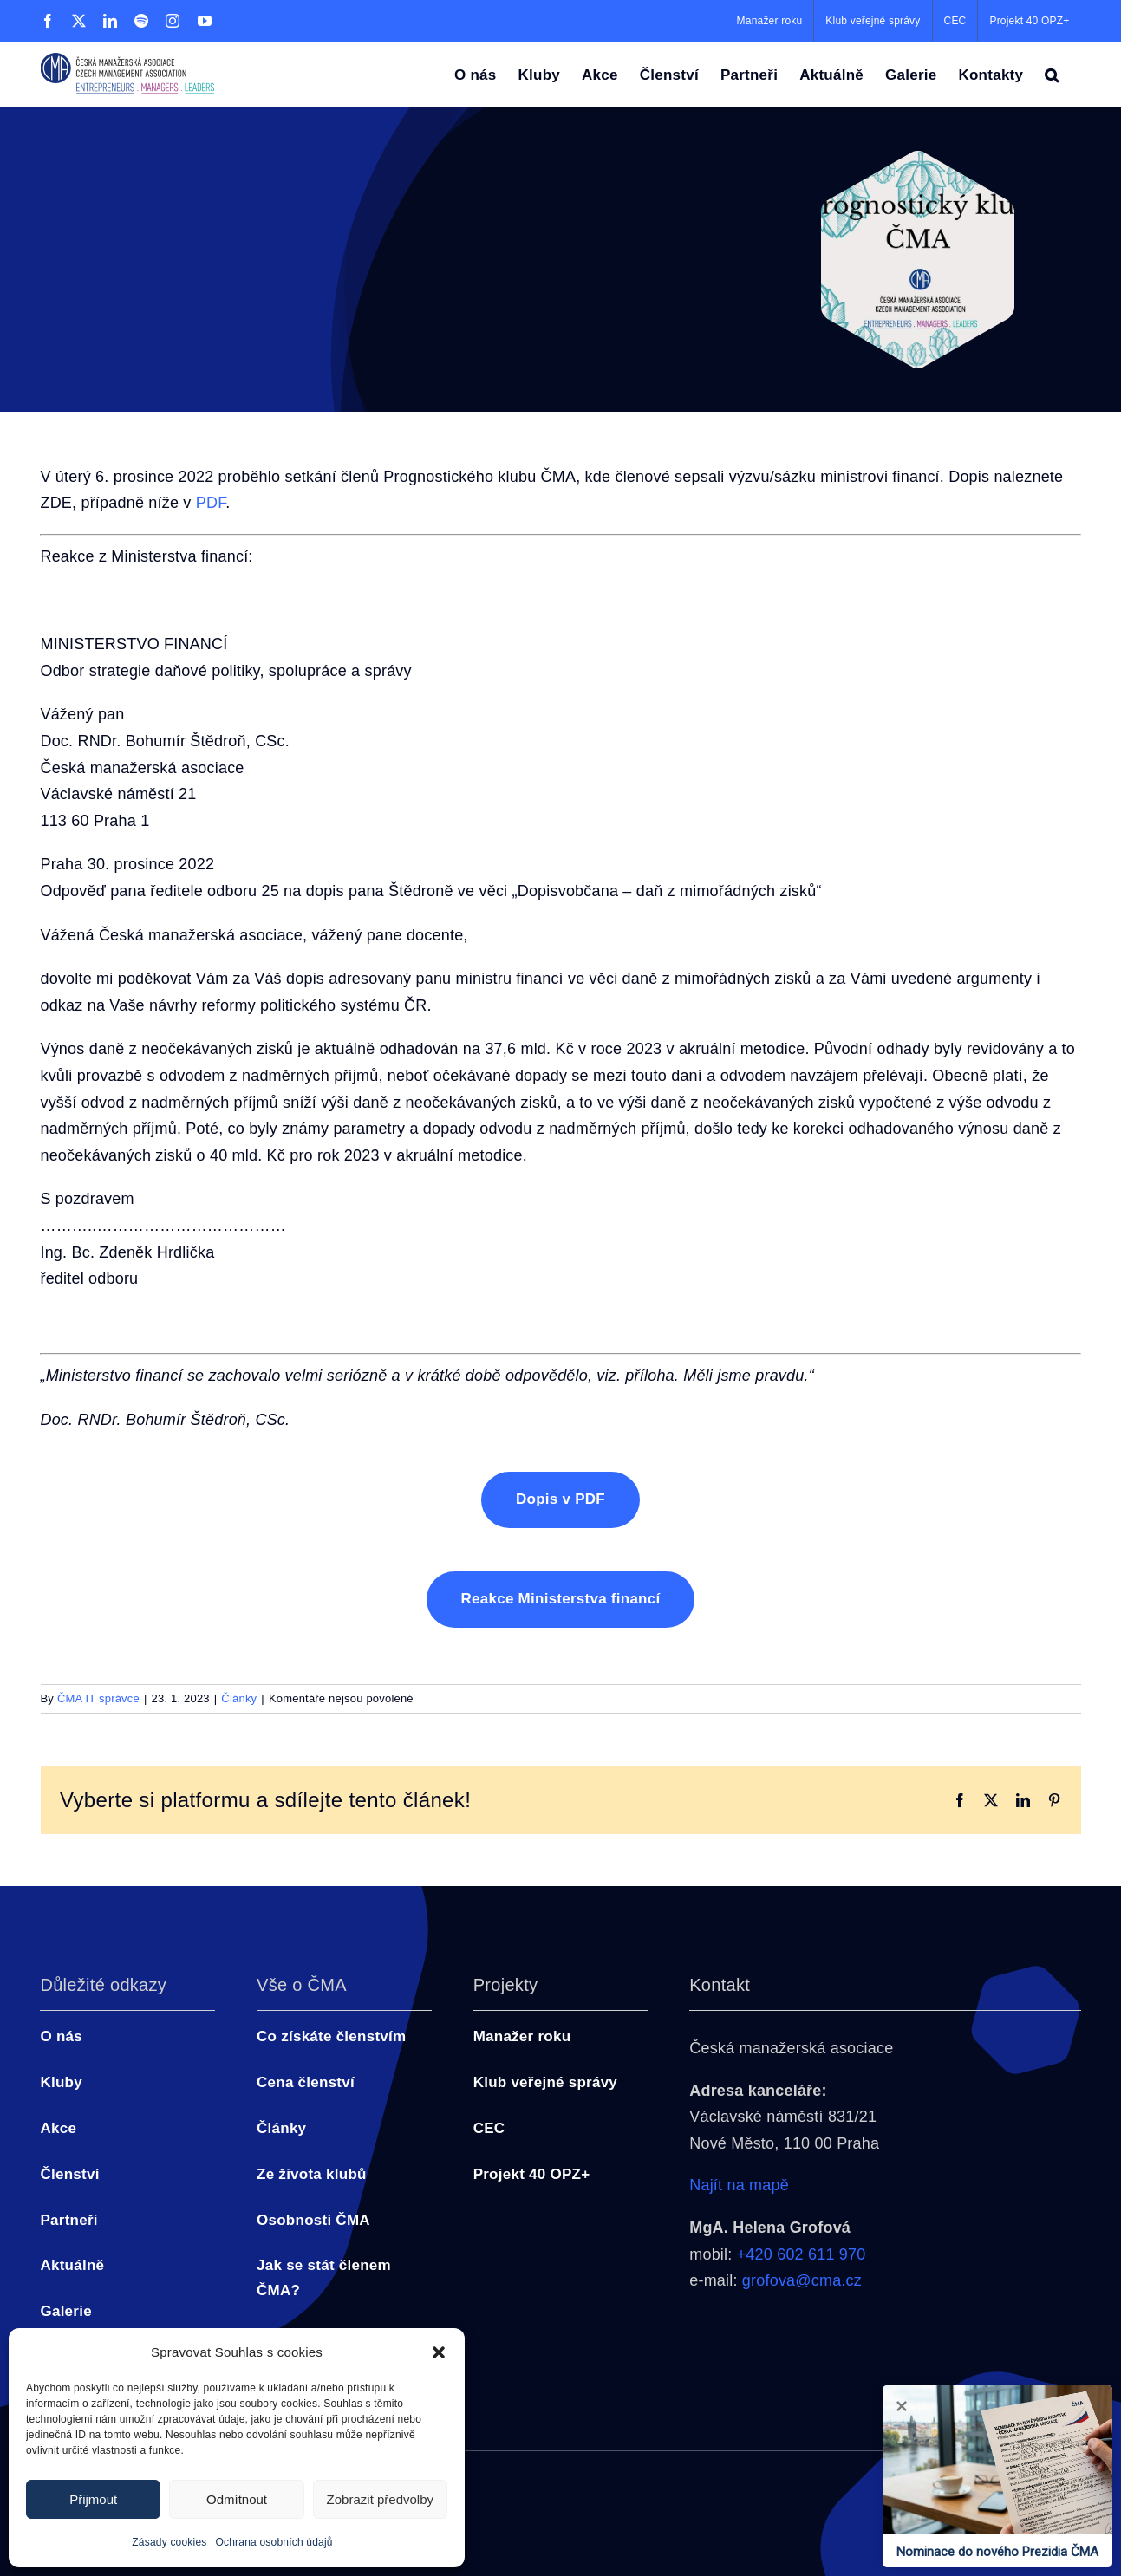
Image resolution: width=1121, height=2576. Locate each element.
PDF (211, 502)
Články (239, 1698)
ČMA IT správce (98, 1698)
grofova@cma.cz (802, 2280)
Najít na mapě (739, 2185)
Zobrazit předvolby (380, 2499)
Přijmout (93, 2499)
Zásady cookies (169, 2542)
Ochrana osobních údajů (274, 2542)
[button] (438, 2352)
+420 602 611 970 (801, 2254)
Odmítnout (236, 2499)
